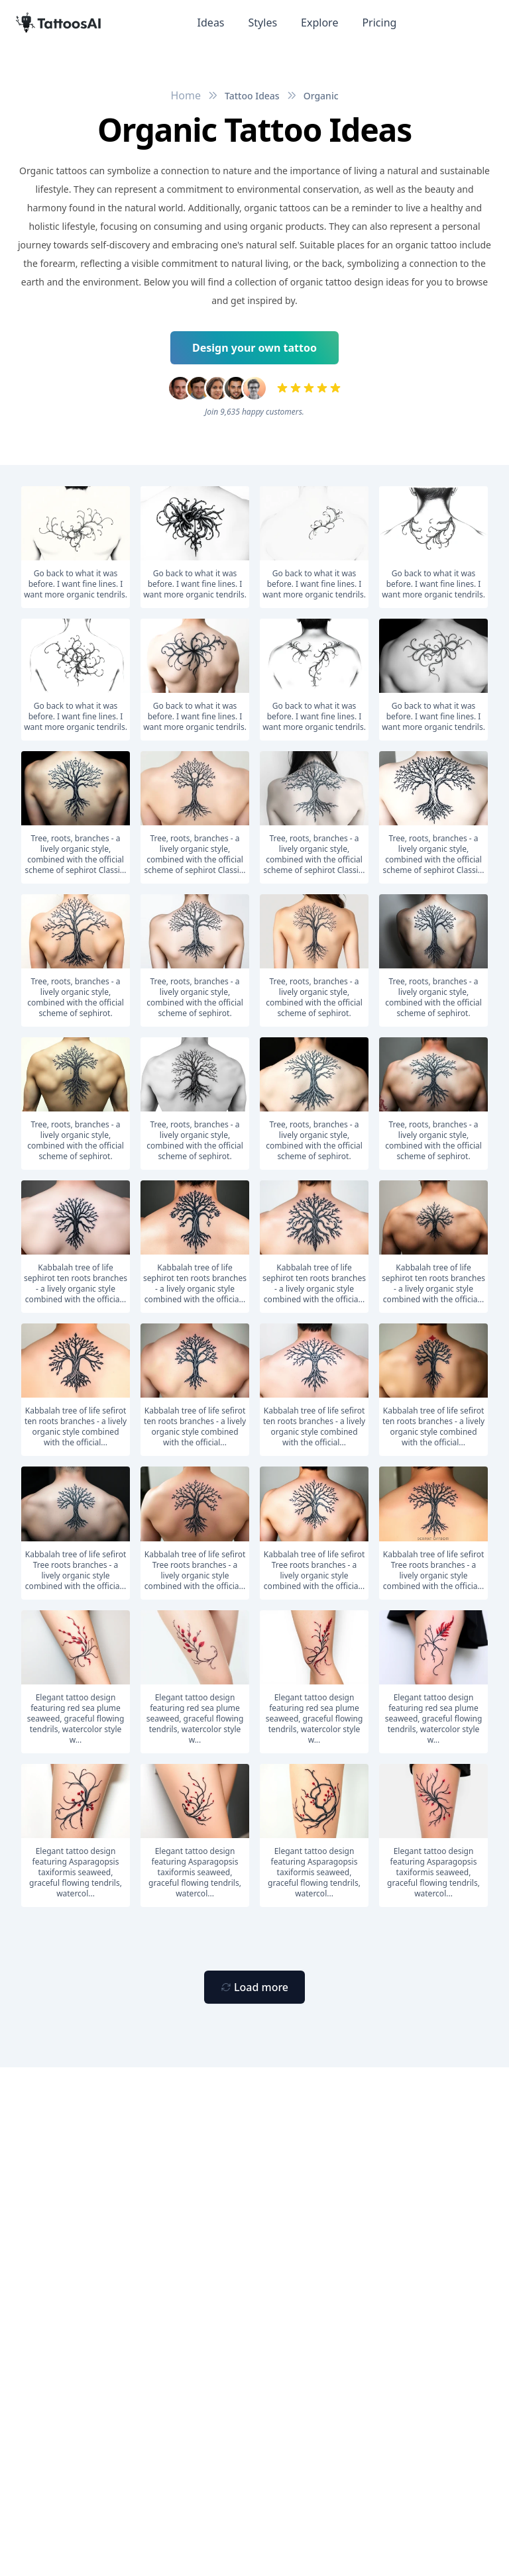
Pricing (379, 22)
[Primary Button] (254, 1987)
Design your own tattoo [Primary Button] (254, 347)
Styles (263, 22)
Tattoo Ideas (252, 95)
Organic (321, 95)
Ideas (211, 22)
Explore (319, 22)
